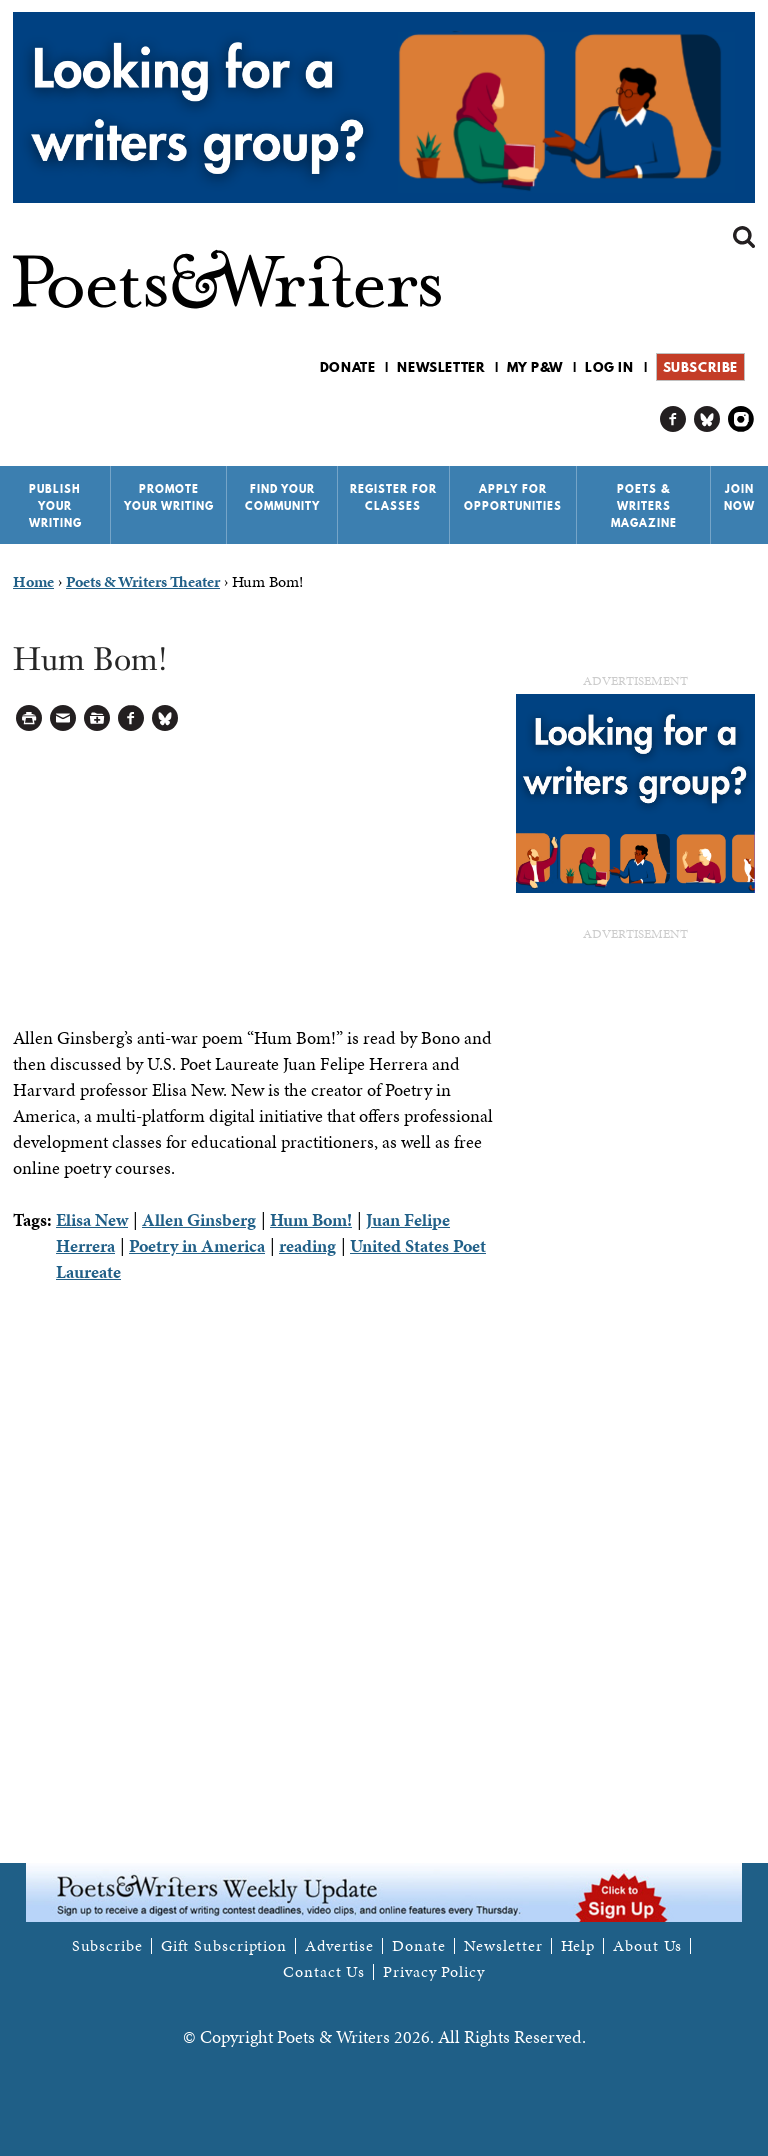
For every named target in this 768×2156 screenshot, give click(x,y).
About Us (647, 1946)
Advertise (339, 1946)
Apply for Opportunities (513, 497)
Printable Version (29, 718)
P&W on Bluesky (707, 419)
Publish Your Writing (55, 506)
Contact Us (324, 1972)
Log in (609, 367)
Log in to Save (97, 718)
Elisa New (92, 1219)
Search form (744, 237)
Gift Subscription (224, 1946)
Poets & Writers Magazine (644, 506)
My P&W (535, 367)
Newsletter (441, 367)
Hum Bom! (311, 1219)
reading (307, 1245)
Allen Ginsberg (199, 1219)
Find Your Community (282, 497)
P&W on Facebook (673, 419)
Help (578, 1946)
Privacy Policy (434, 1972)
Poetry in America (197, 1245)
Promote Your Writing (169, 497)
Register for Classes (393, 497)
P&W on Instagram (741, 419)
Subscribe (700, 367)
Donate (348, 367)
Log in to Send (63, 718)
